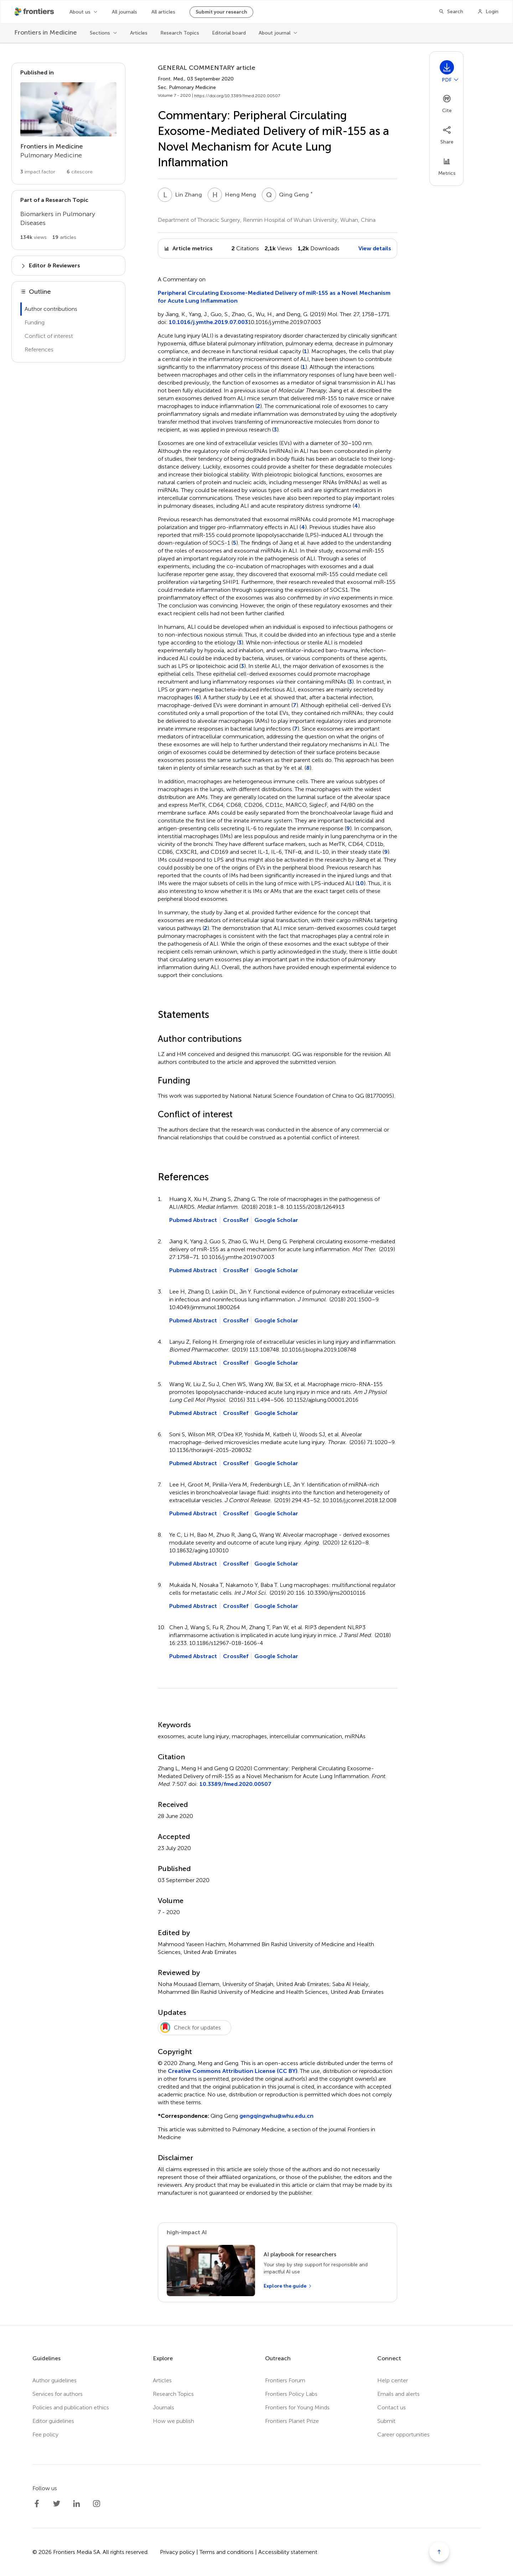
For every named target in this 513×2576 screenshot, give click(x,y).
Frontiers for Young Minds (297, 2407)
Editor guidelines (53, 2421)
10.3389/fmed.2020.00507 (235, 1784)
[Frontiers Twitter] (56, 2503)
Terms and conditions (227, 2552)
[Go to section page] (68, 123)
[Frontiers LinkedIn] (76, 2503)
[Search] (451, 11)
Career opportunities (403, 2434)
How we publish (173, 2421)
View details (374, 248)
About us (79, 12)
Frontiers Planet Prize (292, 2421)
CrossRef (235, 1220)
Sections (100, 33)
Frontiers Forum (285, 2380)
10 (360, 883)
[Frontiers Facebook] (36, 2503)
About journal (274, 33)
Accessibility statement (287, 2552)
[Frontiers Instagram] (96, 2503)
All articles (163, 12)
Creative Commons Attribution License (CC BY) (232, 2071)
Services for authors (57, 2393)
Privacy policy (177, 2552)
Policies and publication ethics (70, 2407)
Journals (163, 2407)
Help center (392, 2380)
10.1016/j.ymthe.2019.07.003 (208, 322)
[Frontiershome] (35, 11)
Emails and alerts (398, 2393)
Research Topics (179, 33)
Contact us (391, 2407)
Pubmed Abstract (193, 1220)
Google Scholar (276, 1220)
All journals (124, 12)
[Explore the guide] (288, 2286)
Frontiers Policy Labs (291, 2393)
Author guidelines (54, 2380)
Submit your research (221, 12)
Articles (138, 33)
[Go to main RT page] (68, 220)
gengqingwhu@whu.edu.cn (276, 2115)
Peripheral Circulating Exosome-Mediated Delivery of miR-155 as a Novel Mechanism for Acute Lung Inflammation (274, 296)
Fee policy (45, 2434)
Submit (386, 2421)
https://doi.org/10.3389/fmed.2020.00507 (237, 95)
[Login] (487, 11)
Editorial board (229, 33)
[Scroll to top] (439, 2552)
